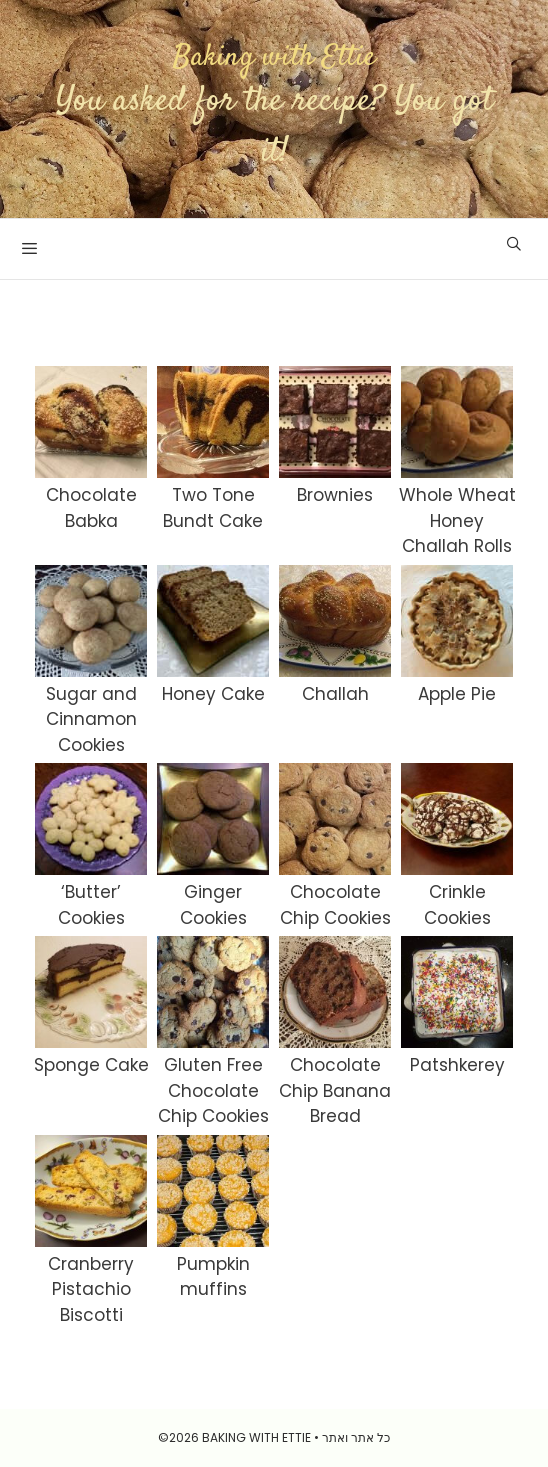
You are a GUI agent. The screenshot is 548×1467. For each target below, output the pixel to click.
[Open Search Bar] (514, 244)
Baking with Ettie (274, 57)
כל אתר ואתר (356, 1437)
